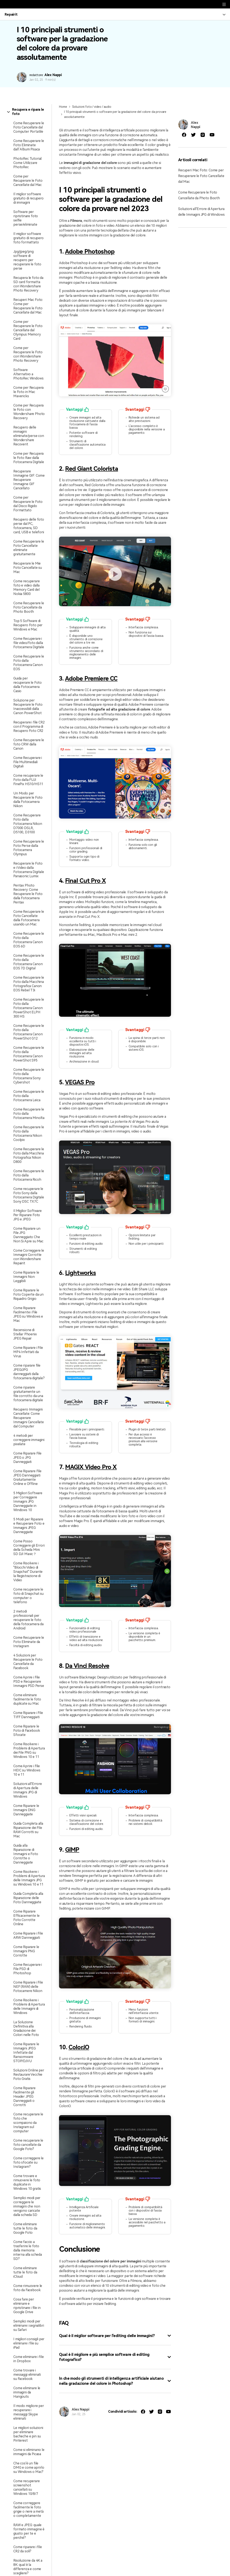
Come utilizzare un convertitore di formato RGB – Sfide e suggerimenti (29, 2547)
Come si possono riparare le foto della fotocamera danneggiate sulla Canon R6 (28, 1012)
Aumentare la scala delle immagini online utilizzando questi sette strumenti (27, 438)
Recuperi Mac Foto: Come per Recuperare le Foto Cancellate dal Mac (201, 176)
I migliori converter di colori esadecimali (28, 1451)
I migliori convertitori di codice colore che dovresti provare (26, 1799)
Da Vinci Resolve (87, 1665)
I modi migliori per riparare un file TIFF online (28, 1114)
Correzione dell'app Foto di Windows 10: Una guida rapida (28, 1338)
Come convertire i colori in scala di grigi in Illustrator (28, 1863)
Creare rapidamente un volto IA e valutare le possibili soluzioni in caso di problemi (28, 1157)
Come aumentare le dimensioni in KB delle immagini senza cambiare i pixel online (28, 364)
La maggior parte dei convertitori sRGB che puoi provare (29, 1699)
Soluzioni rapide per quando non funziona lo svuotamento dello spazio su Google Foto (28, 2367)
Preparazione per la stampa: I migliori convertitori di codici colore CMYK (28, 1679)
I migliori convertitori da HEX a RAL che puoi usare (29, 1757)
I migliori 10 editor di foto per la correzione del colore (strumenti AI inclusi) (28, 197)
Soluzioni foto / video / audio (91, 106)
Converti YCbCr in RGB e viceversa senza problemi (26, 1355)
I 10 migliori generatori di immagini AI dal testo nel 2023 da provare (26, 272)
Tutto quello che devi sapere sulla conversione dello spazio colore (27, 1552)
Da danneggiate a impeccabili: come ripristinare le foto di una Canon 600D (29, 1036)
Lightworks (80, 1272)
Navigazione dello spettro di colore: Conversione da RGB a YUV (29, 1843)
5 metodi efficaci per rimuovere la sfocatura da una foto (29, 1292)
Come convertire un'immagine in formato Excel (26, 2017)
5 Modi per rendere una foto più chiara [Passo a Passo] (28, 2229)
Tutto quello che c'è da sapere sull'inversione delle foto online (28, 1212)
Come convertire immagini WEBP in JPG (26, 2079)
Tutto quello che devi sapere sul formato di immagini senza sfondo (28, 2187)
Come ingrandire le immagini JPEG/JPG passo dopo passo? (28, 176)
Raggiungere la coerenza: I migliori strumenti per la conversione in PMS (28, 1631)
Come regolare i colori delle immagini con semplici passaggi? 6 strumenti (28, 246)
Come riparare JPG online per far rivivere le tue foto (27, 627)
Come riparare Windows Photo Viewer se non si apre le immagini (25, 1940)
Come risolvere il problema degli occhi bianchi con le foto (29, 1096)
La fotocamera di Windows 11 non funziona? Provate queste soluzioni (27, 870)
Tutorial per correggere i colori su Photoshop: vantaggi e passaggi (28, 414)
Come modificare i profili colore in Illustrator (26, 1272)
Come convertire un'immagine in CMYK (26, 1232)
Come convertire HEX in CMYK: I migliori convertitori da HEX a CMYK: (28, 1609)
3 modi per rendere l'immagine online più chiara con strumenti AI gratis (28, 2134)
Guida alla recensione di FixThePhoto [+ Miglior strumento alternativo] (27, 2057)
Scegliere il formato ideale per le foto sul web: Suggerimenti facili (29, 2209)
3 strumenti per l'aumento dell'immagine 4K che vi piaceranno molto (26, 530)
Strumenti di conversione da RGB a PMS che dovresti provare (28, 1821)
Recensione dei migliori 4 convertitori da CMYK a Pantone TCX (26, 1655)
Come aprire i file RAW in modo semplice (26, 2097)
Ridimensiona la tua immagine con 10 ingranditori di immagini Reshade (28, 296)
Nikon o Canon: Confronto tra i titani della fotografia (25, 812)
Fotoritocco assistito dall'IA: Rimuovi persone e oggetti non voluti (27, 1134)
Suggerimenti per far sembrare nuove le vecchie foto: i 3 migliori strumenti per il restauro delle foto (28, 677)
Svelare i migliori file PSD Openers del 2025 (28, 1920)
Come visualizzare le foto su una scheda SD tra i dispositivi (28, 2343)
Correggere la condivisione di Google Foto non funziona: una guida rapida (28, 2461)
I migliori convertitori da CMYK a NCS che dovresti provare (26, 2503)
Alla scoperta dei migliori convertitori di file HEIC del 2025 (28, 2035)
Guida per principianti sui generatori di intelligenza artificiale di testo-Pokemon (27, 585)
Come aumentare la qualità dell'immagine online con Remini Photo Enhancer (29, 1900)
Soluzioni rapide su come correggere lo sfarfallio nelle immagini (28, 2415)
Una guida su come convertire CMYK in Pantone (28, 1488)
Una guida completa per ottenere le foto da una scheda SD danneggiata (29, 2296)
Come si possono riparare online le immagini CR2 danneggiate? (26, 340)
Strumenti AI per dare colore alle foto (28, 1054)
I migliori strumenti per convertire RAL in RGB (27, 1590)
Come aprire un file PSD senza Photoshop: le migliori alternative (27, 1980)
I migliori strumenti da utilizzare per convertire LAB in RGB (27, 1415)
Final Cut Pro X (85, 880)
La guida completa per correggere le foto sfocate (27, 832)
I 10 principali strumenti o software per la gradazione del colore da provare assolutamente (26, 129)
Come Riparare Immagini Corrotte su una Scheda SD (27, 1960)
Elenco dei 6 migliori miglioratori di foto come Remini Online (28, 1880)
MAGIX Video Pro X (91, 1467)
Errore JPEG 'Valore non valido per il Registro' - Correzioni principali (28, 2274)
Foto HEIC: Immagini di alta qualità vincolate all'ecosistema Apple (29, 2393)
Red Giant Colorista (91, 468)
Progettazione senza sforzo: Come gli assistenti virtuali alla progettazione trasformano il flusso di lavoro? (28, 1186)
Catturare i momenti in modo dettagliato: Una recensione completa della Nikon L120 (28, 788)
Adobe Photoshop (89, 251)
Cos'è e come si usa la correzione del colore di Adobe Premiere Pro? (28, 484)
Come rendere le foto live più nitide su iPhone (27, 1999)
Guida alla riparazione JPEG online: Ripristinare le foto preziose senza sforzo (27, 649)
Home (63, 106)
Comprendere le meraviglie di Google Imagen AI (28, 850)
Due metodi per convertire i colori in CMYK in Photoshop (29, 1717)
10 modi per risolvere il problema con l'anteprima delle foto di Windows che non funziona (28, 2160)
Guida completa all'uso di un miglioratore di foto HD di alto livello (28, 462)
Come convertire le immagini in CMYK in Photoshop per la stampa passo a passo (28, 1528)
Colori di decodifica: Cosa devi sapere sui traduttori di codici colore (28, 1393)
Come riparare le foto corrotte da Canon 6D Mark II (26, 990)
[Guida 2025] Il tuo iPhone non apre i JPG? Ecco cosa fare (28, 2114)
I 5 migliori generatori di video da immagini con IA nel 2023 (27, 970)
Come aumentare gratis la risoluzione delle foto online (28, 609)
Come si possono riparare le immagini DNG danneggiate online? (28, 318)
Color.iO (79, 2047)
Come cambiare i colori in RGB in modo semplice (25, 1572)
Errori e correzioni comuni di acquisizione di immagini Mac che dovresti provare (27, 2320)
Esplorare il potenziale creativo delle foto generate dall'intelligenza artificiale (28, 1074)
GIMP (72, 1849)
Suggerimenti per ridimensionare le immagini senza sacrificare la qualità (28, 506)
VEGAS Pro (80, 1082)
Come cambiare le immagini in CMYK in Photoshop (28, 2483)
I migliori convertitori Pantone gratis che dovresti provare (27, 1777)
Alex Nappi (53, 75)
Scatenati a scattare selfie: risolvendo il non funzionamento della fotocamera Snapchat (28, 916)
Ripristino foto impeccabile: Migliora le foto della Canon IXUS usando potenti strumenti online (29, 944)
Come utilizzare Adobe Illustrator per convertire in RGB (26, 1252)
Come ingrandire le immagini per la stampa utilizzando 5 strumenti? (29, 222)
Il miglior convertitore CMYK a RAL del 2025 (28, 2567)
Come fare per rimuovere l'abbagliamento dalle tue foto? (25, 738)
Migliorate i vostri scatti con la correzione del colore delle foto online (26, 557)
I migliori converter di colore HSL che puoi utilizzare (28, 1435)
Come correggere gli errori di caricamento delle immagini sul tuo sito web (29, 2250)
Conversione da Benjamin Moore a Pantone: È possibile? (27, 1468)
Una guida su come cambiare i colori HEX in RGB (27, 1506)
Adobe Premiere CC (91, 678)
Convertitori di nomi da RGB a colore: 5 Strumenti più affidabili (28, 2525)
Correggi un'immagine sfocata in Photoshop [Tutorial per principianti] (29, 1316)
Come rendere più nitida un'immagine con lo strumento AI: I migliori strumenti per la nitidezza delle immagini (27, 710)
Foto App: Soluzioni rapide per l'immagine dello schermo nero (28, 2437)
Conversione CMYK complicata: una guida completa (28, 1373)
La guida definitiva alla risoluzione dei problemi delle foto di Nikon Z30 (28, 892)
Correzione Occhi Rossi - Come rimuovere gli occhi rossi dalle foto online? (27, 762)
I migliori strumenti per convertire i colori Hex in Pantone (27, 1737)
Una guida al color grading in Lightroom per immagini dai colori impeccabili (27, 390)
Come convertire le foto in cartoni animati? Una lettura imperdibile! (28, 156)
